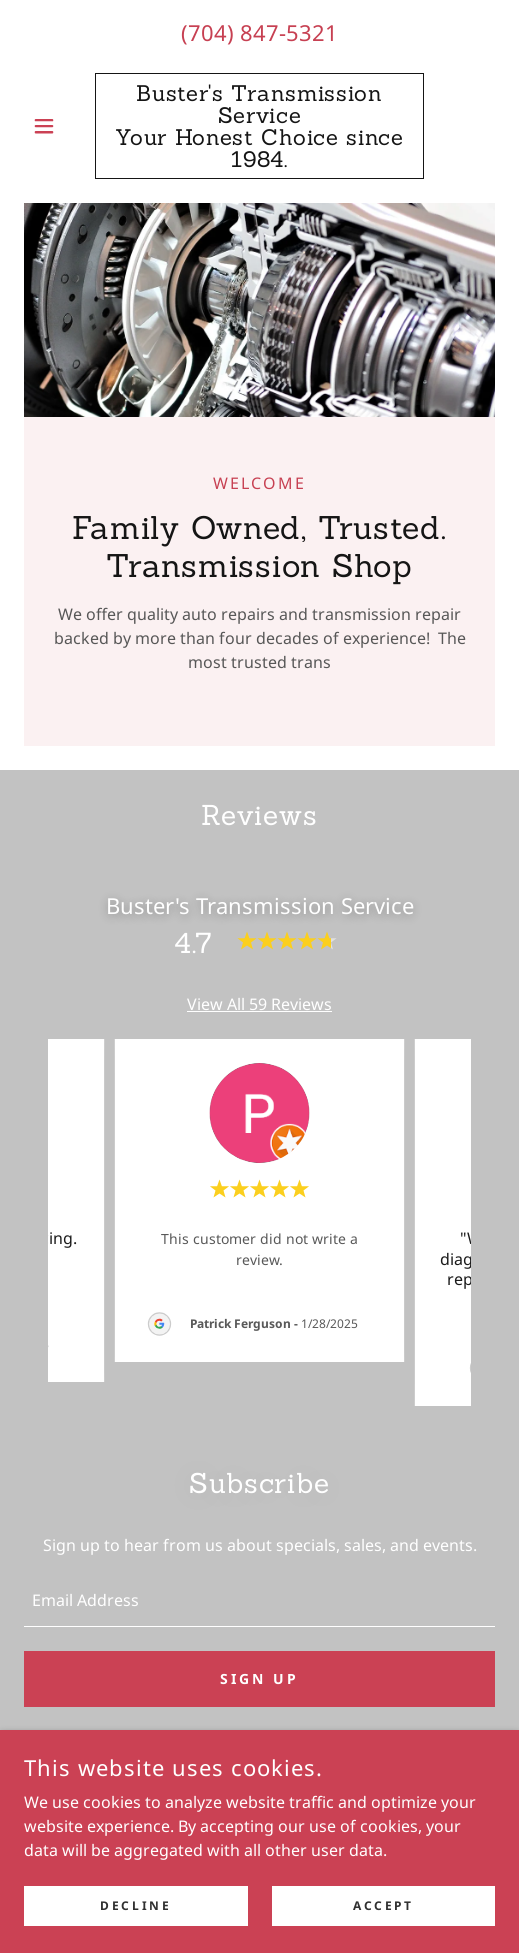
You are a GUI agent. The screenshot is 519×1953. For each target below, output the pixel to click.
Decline (135, 1905)
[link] (260, 126)
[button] (59, 126)
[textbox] (259, 1600)
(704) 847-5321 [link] (259, 32)
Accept (383, 1905)
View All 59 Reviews (259, 1004)
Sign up (259, 1678)
